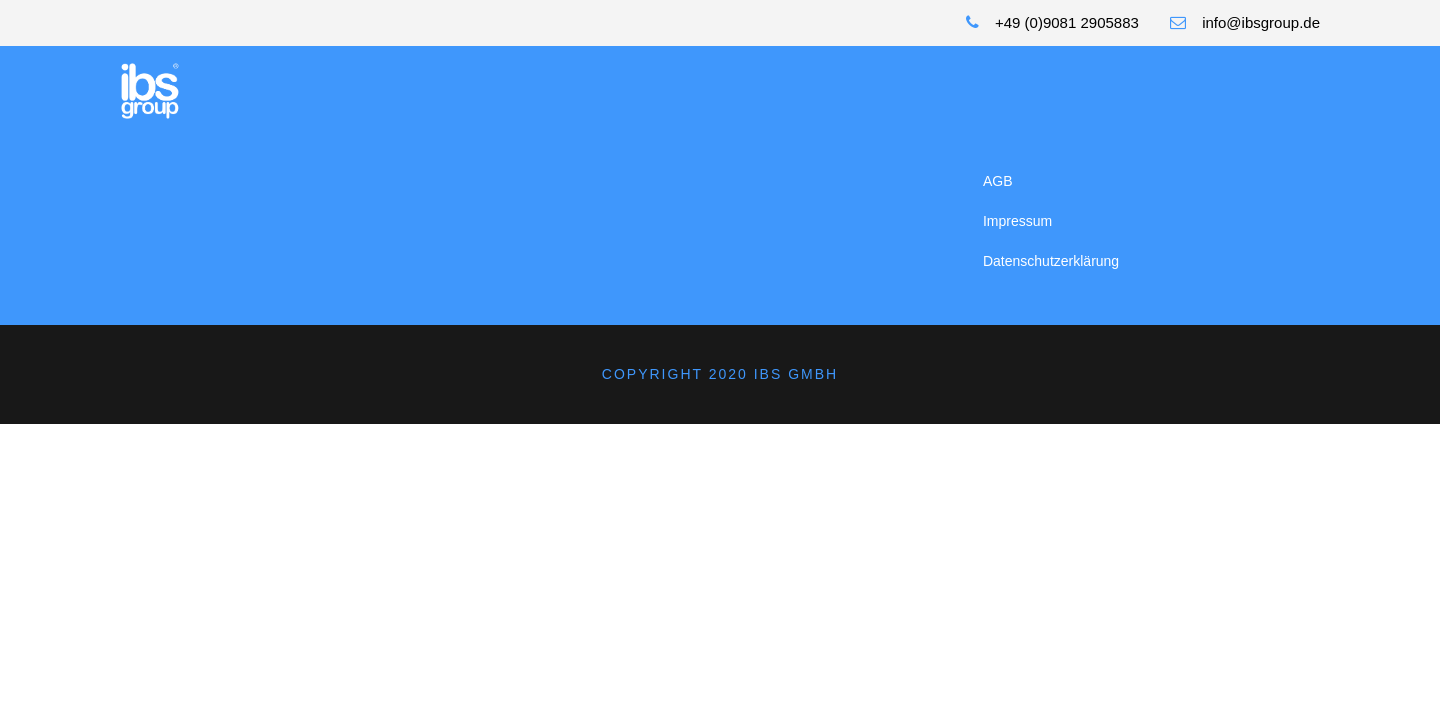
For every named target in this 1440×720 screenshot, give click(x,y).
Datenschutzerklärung (1051, 261)
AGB (998, 181)
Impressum (1017, 221)
